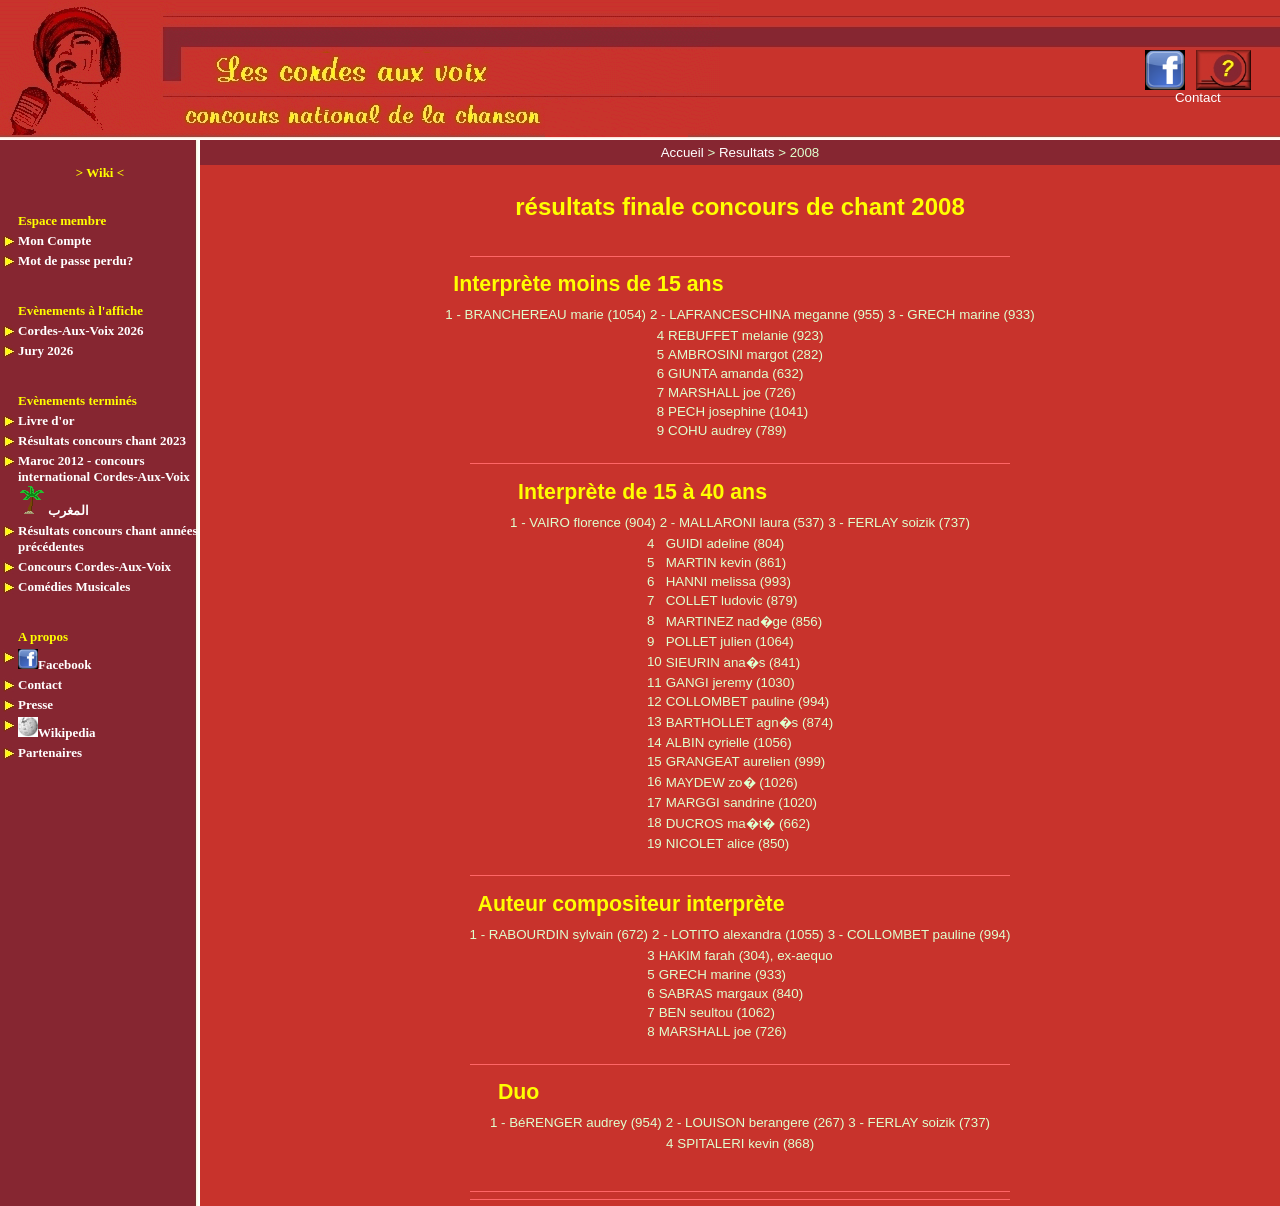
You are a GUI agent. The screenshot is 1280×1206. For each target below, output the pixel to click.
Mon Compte (54, 240)
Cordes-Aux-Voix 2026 (81, 330)
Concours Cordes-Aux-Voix (94, 566)
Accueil (684, 152)
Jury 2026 (45, 350)
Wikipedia (57, 732)
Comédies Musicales (74, 586)
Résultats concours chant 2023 (102, 440)
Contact (40, 684)
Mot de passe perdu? (75, 260)
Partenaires (50, 752)
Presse (35, 704)
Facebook (54, 664)
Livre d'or (46, 420)
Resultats (748, 152)
